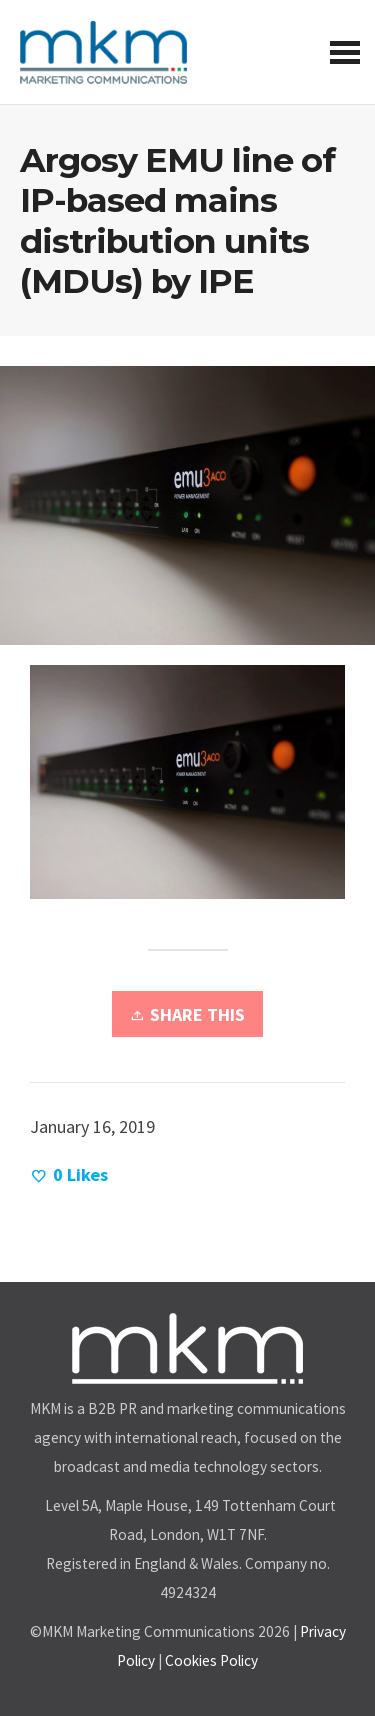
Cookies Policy (211, 1660)
